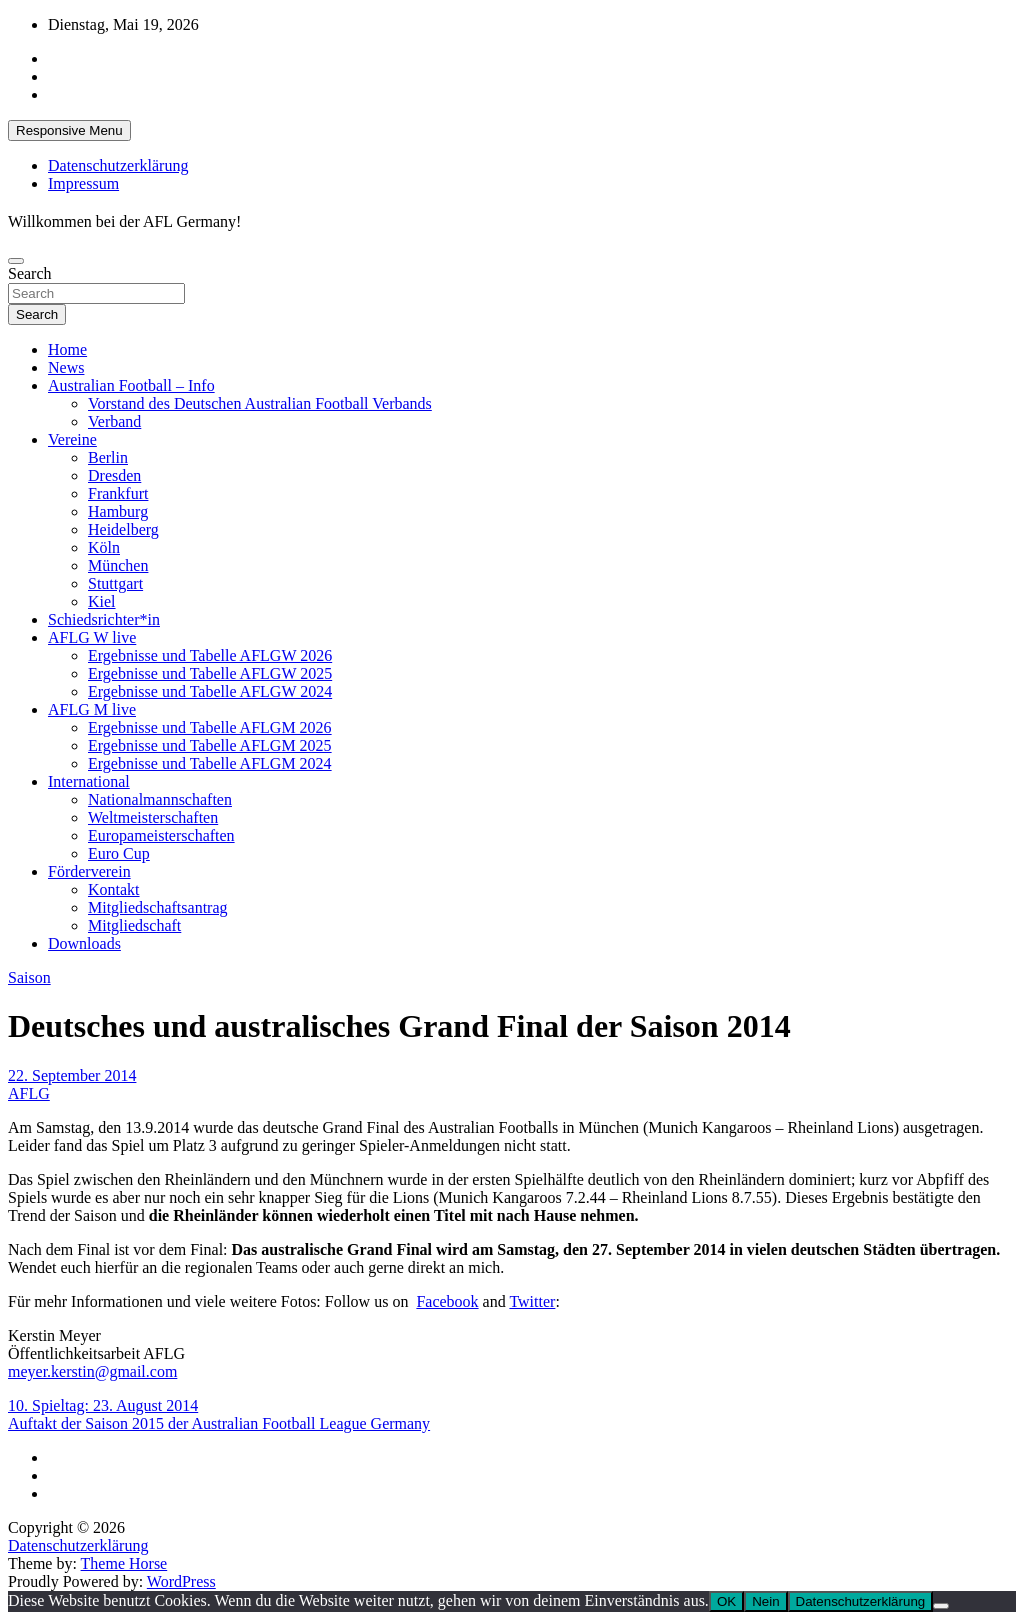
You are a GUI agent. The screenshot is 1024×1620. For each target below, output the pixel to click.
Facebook (447, 1301)
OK (726, 1601)
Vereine (72, 439)
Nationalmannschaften (160, 799)
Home (67, 349)
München (118, 565)
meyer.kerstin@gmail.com (92, 1371)
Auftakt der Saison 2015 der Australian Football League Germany (219, 1423)
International (89, 781)
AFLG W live (92, 637)
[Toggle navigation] (16, 261)
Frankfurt (118, 493)
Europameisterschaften (161, 835)
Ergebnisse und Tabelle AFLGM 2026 (210, 727)
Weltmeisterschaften (153, 817)
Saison (29, 977)
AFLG (29, 1093)
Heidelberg (123, 529)
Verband (114, 421)
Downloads (84, 943)
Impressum (83, 183)
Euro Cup (119, 853)
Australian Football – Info (131, 385)
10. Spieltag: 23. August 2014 (103, 1405)
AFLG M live (92, 709)
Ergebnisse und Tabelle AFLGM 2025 (210, 745)
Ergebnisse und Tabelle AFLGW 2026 (210, 655)
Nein (765, 1601)
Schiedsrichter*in (104, 619)
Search (30, 273)
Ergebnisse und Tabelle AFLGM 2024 (210, 763)
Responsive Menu (69, 130)
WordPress (181, 1581)
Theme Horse (124, 1563)
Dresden (114, 475)
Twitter (532, 1301)
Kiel (102, 601)
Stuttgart (115, 583)
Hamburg (118, 511)
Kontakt (114, 889)
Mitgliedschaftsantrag (158, 907)
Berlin (108, 457)
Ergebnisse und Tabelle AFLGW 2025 (210, 673)
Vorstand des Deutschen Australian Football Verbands (260, 403)
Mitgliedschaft (134, 925)
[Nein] (941, 1606)
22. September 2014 (72, 1075)
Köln (104, 547)
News (66, 367)
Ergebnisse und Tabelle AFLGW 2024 (210, 691)
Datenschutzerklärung (118, 165)
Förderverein (89, 871)
